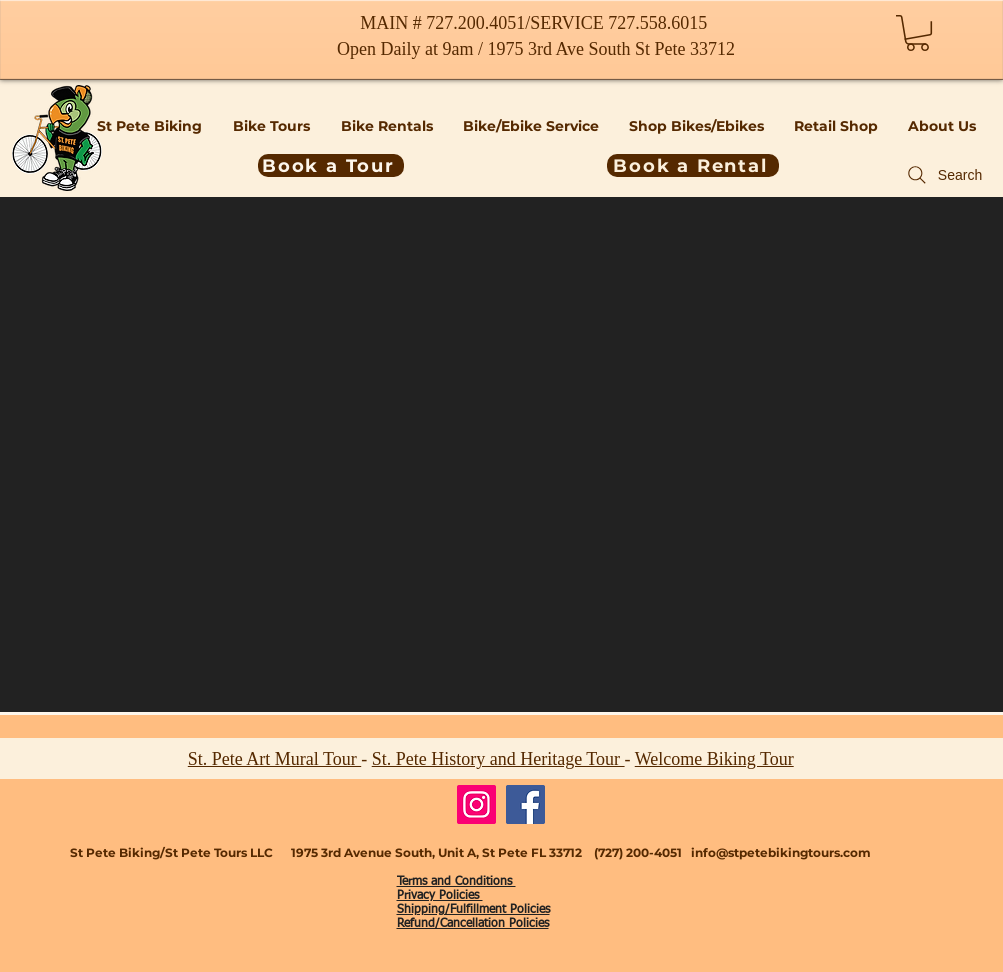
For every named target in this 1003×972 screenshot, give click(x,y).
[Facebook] (525, 804)
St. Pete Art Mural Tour (274, 759)
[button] (917, 33)
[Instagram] (476, 804)
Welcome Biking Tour (714, 759)
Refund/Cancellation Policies (473, 924)
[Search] (943, 175)
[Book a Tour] (331, 165)
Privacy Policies (440, 896)
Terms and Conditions (456, 882)
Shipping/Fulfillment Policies (473, 910)
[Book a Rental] (693, 165)
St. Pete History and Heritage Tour (498, 759)
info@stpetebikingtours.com (781, 852)
